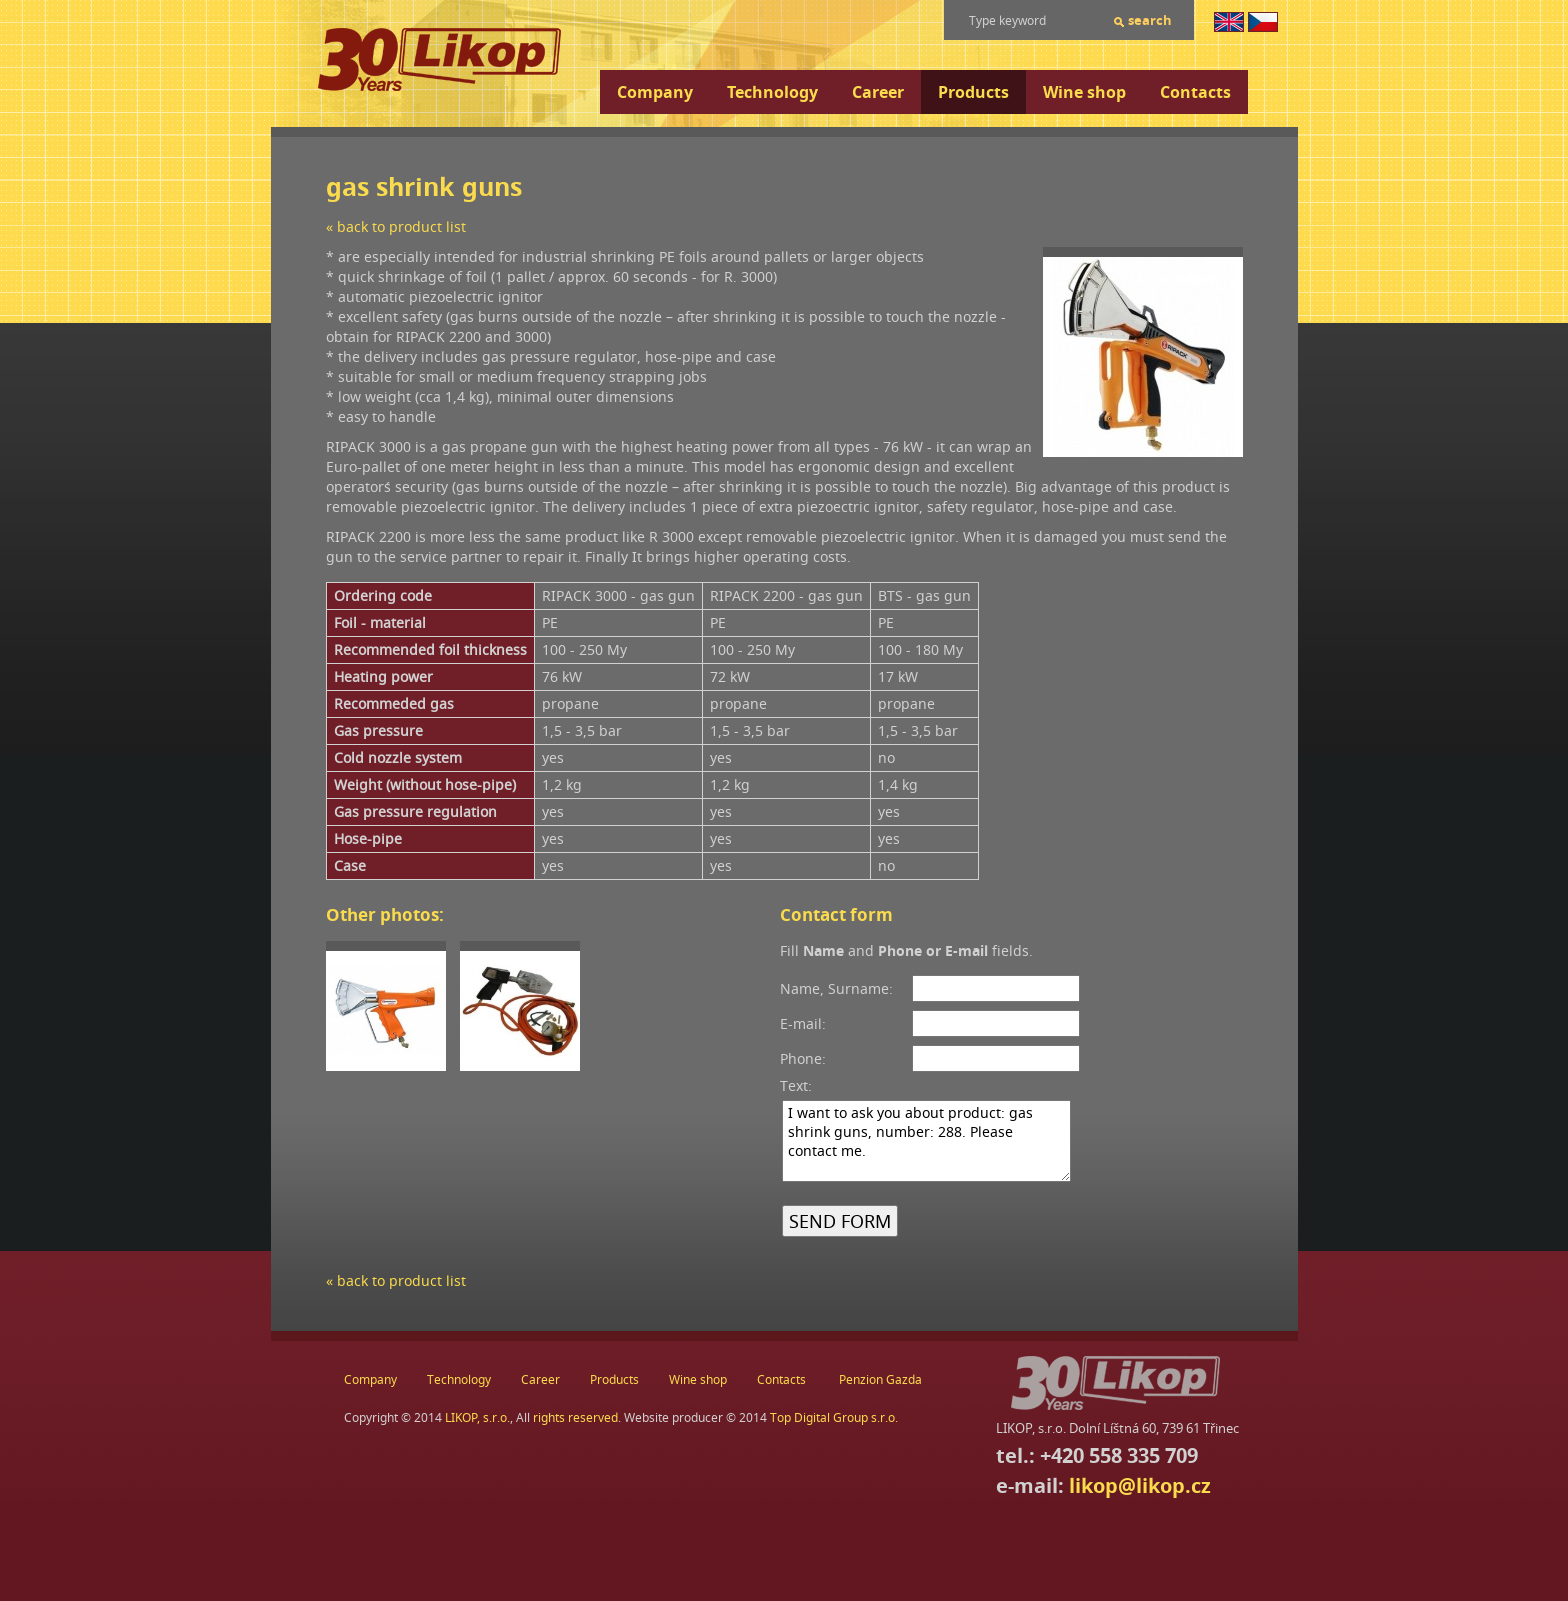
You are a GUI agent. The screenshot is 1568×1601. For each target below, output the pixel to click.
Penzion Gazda (880, 1379)
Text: (796, 1085)
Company (655, 92)
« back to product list (396, 226)
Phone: (803, 1058)
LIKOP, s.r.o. (477, 1417)
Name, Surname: (836, 988)
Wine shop (1084, 92)
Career (878, 92)
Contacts (1195, 92)
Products (973, 92)
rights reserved (575, 1417)
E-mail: (803, 1023)
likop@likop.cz (1140, 1485)
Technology (772, 92)
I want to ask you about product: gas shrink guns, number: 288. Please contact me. (926, 1141)
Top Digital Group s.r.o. (834, 1417)
